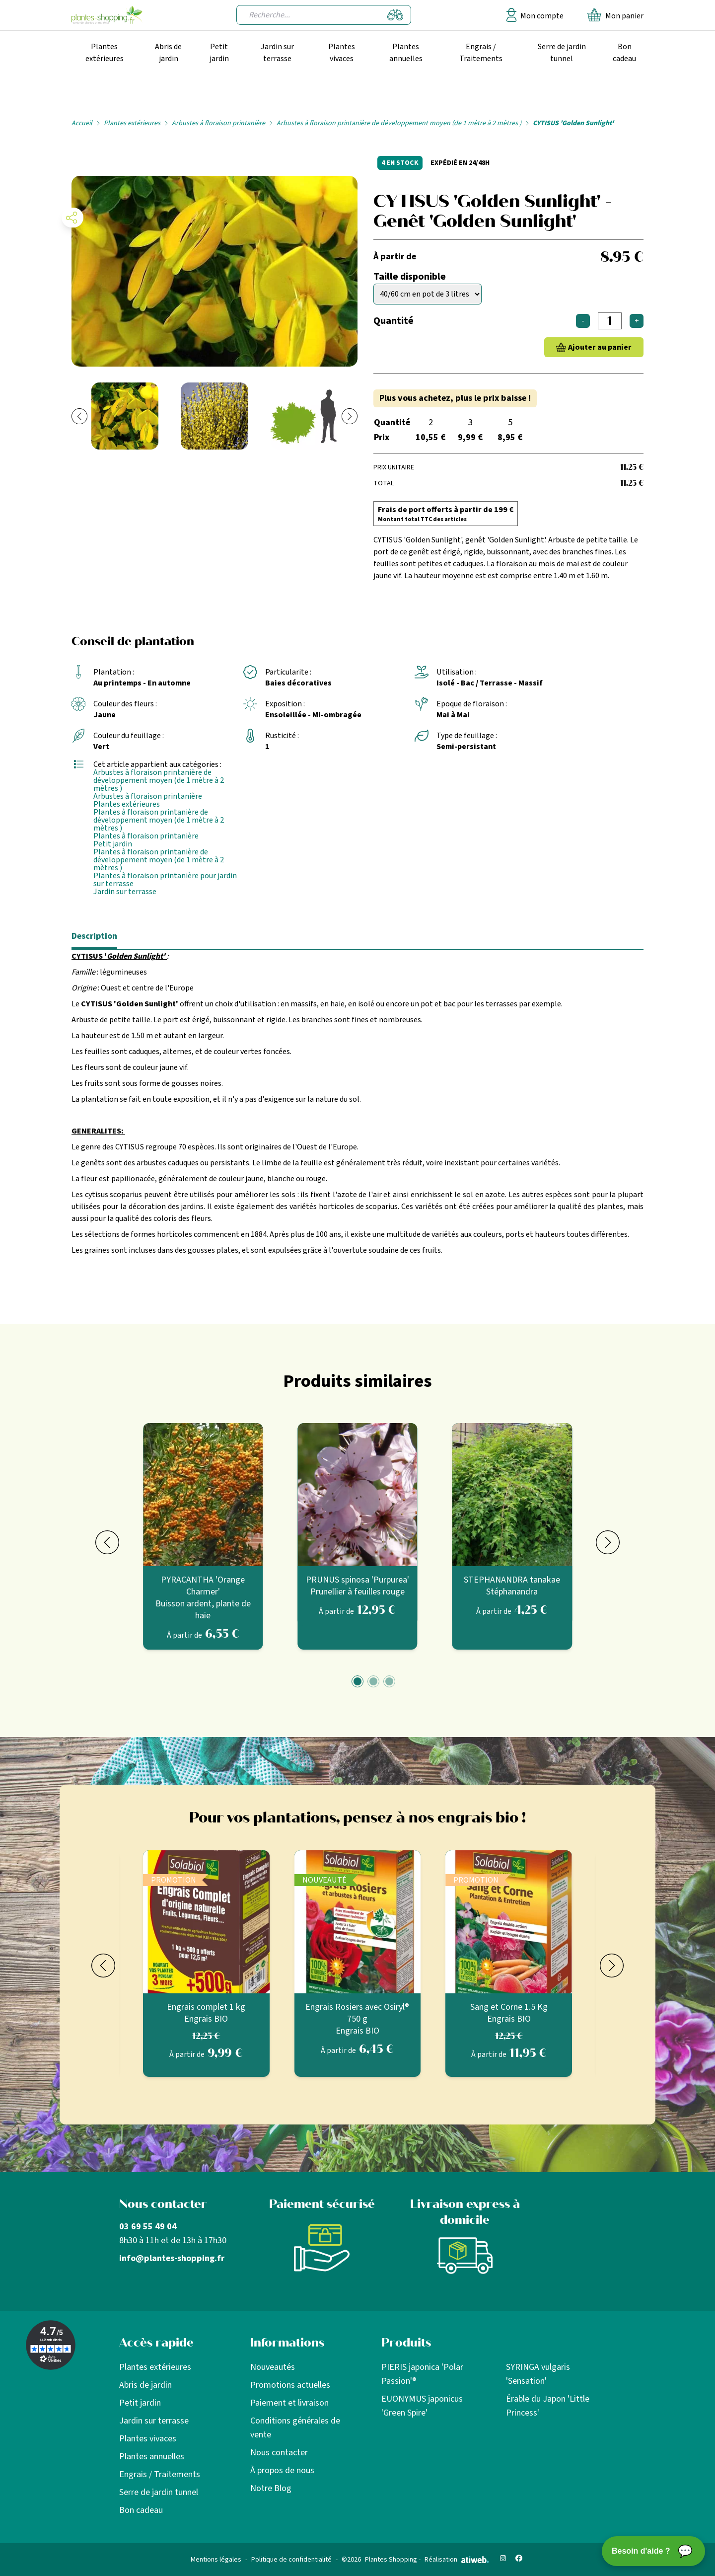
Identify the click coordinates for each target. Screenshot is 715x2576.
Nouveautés (272, 2367)
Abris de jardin (168, 52)
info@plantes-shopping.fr (171, 2258)
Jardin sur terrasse (277, 52)
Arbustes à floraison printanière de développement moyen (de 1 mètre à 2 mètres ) (399, 123)
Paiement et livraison (289, 2403)
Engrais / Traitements (480, 52)
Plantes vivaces (341, 52)
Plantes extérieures (104, 52)
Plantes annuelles (406, 52)
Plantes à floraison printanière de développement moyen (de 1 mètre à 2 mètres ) (158, 820)
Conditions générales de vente (295, 2428)
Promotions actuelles (290, 2385)
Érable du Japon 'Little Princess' (547, 2406)
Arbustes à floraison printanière (218, 123)
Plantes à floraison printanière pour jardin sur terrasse (165, 880)
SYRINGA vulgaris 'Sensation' (538, 2374)
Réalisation (457, 2559)
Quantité (393, 321)
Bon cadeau (624, 52)
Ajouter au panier (600, 347)
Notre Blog (270, 2488)
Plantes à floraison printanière (146, 836)
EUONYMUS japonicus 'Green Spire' (422, 2406)
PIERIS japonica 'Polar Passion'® (422, 2374)
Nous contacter (279, 2452)
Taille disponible (409, 277)
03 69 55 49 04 (148, 2226)
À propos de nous (282, 2470)
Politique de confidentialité (291, 2560)
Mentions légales (216, 2560)
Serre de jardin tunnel (562, 52)
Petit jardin (219, 52)
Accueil (82, 123)
